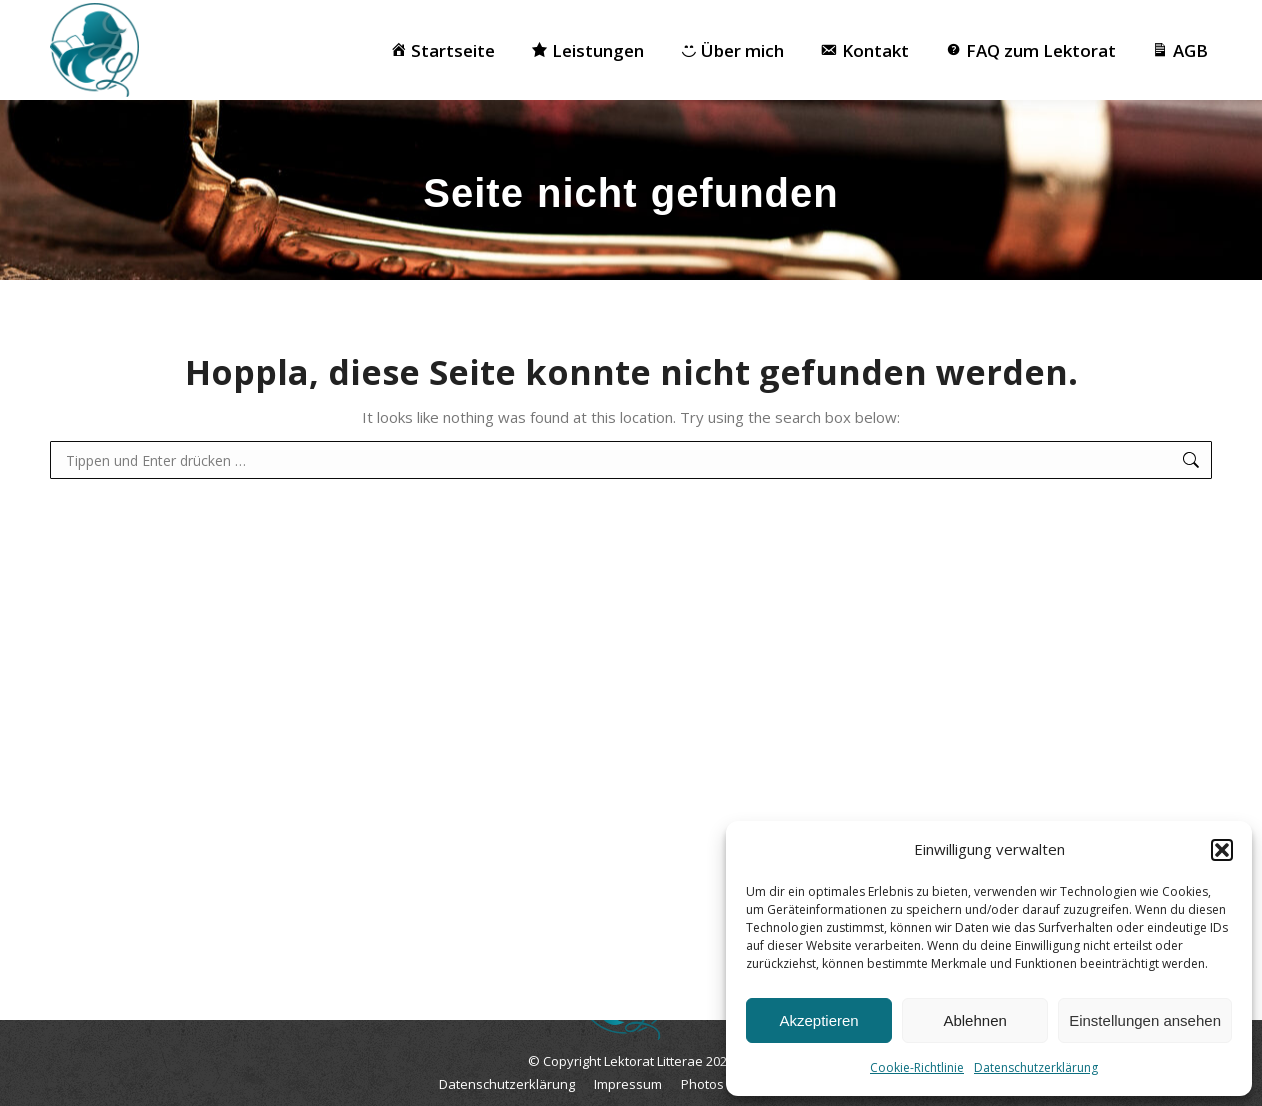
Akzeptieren (818, 1020)
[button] (1222, 850)
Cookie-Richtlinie (917, 1067)
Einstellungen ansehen (1145, 1020)
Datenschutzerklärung (1036, 1067)
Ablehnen (974, 1020)
